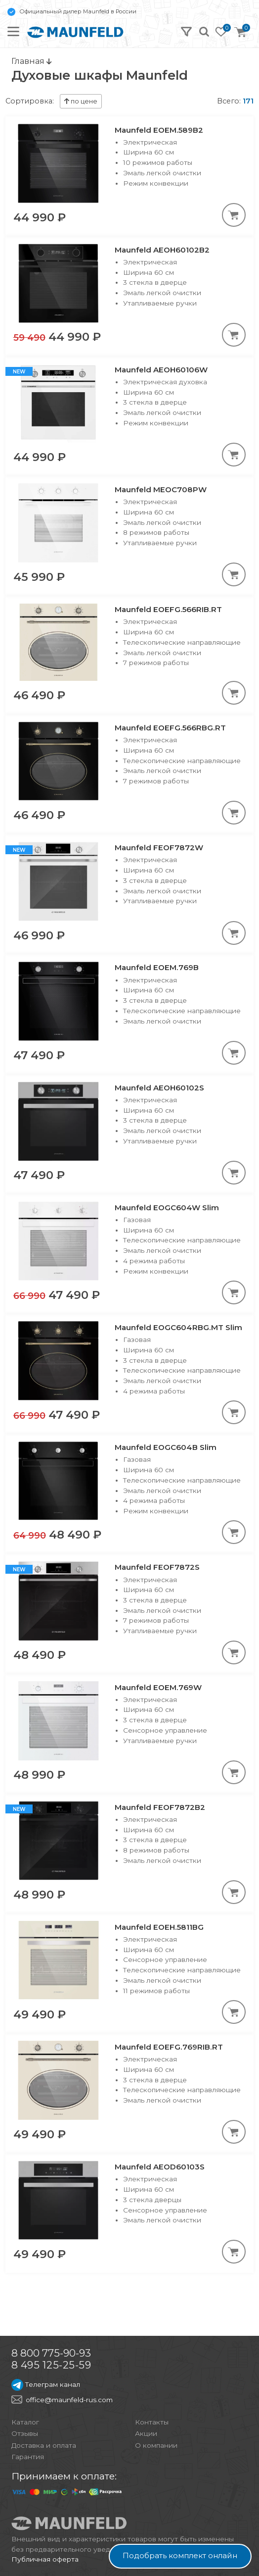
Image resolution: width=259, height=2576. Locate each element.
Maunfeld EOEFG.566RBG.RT (170, 727)
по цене (80, 101)
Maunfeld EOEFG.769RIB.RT (169, 2047)
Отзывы (24, 2433)
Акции (146, 2433)
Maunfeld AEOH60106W (161, 369)
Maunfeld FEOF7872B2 (160, 1807)
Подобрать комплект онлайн (180, 2556)
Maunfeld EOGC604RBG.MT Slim (178, 1327)
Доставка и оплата (43, 2445)
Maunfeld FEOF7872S (157, 1567)
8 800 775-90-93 (51, 2353)
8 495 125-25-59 (51, 2365)
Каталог (25, 2422)
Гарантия (27, 2457)
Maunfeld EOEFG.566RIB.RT (168, 609)
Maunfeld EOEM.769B (157, 967)
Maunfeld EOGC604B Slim (165, 1447)
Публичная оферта (45, 2559)
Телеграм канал (45, 2384)
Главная (31, 61)
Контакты (152, 2422)
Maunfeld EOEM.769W (158, 1687)
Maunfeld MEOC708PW (161, 489)
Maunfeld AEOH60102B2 (162, 250)
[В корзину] (234, 215)
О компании (156, 2445)
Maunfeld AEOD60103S (160, 2166)
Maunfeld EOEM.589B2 (159, 130)
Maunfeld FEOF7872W (159, 847)
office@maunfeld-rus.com (69, 2400)
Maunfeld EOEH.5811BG (159, 1927)
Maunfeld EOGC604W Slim (167, 1207)
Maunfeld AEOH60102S (159, 1087)
